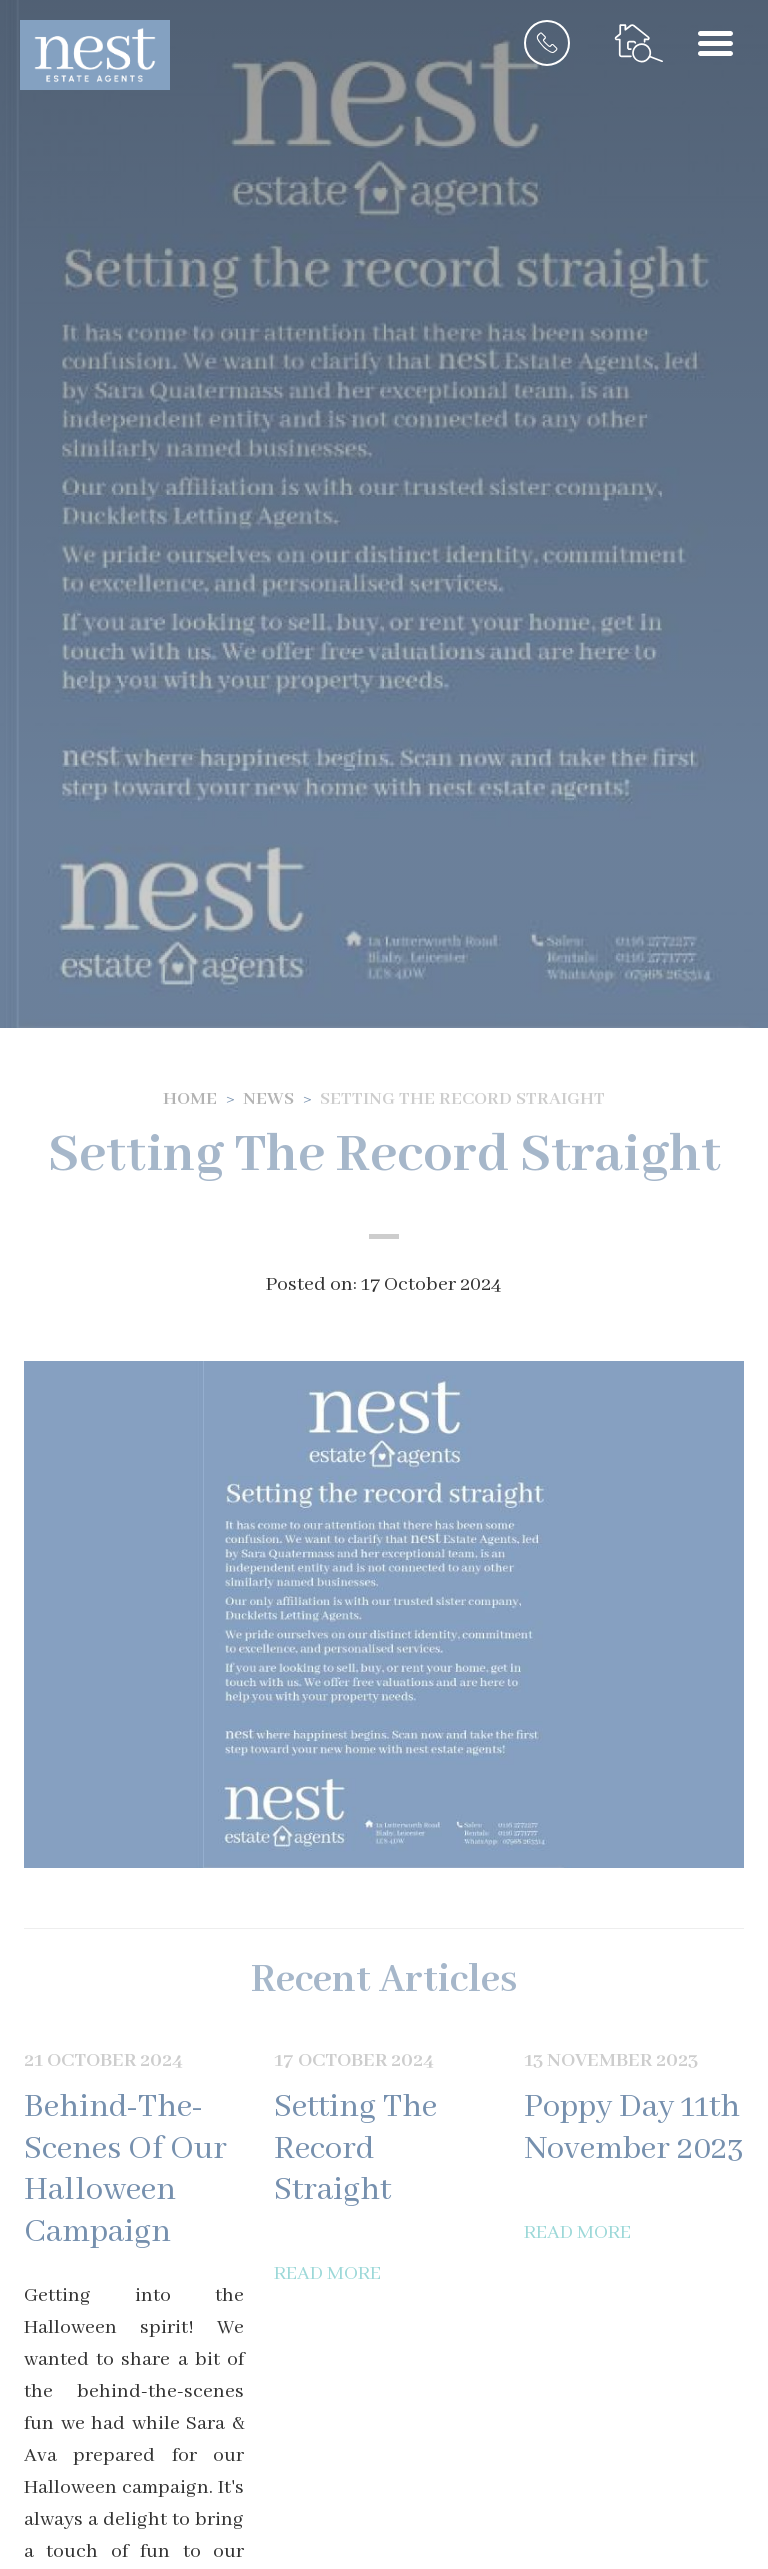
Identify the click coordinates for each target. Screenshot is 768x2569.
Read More (327, 2273)
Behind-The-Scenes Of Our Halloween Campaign (125, 2170)
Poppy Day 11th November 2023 (634, 2128)
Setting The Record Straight (355, 2149)
